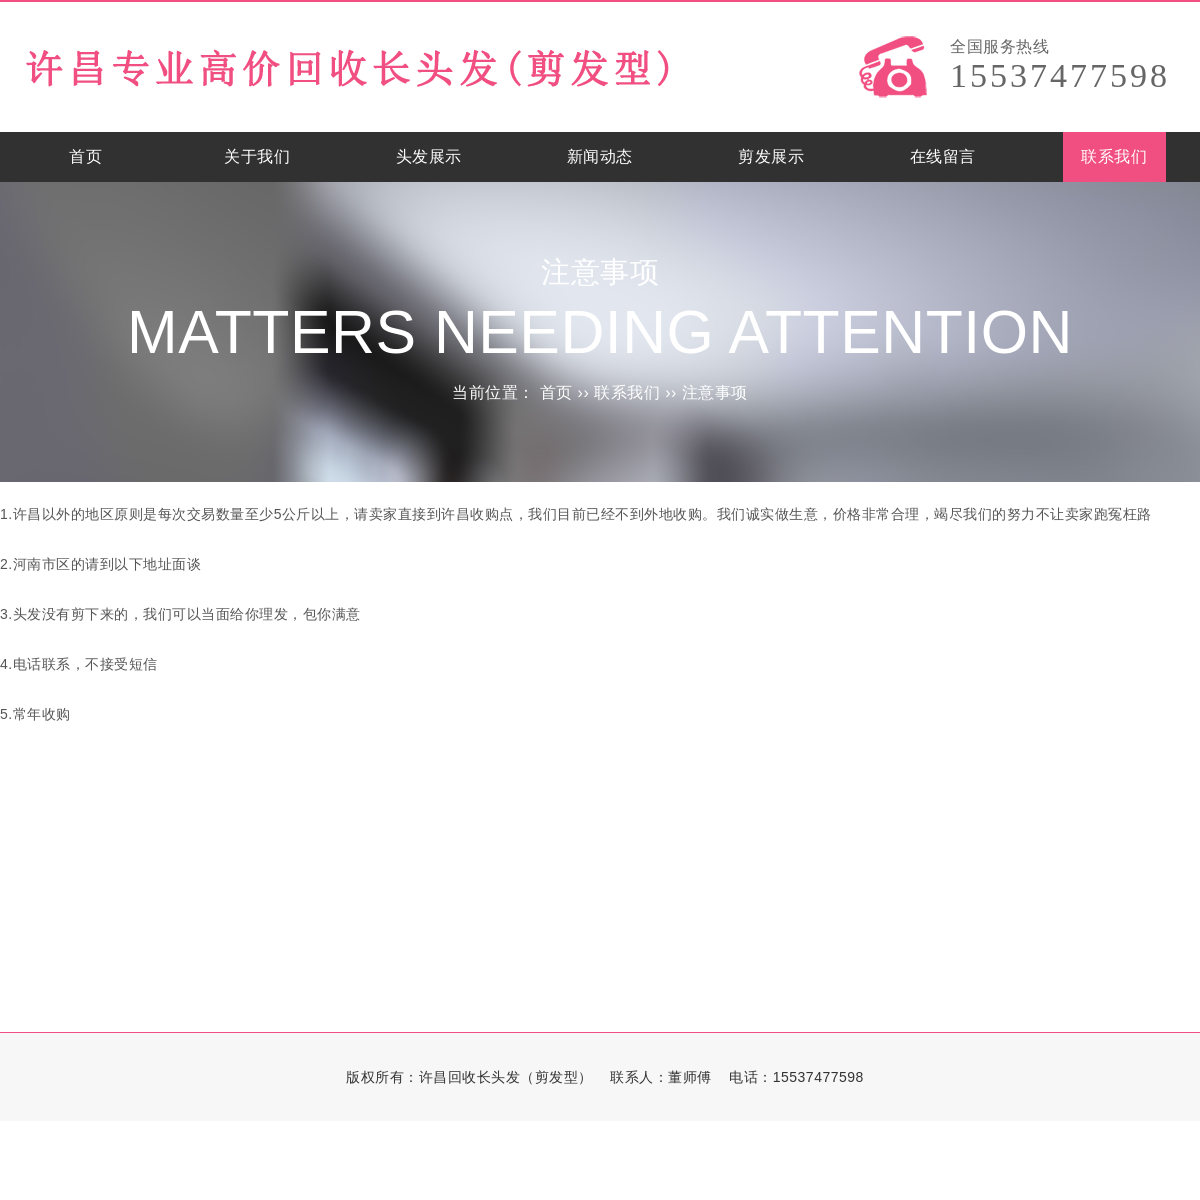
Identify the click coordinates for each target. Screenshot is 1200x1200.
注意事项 (715, 392)
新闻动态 (600, 156)
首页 (85, 156)
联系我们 (1114, 156)
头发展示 (429, 156)
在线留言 (943, 156)
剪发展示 (771, 156)
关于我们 (257, 156)
